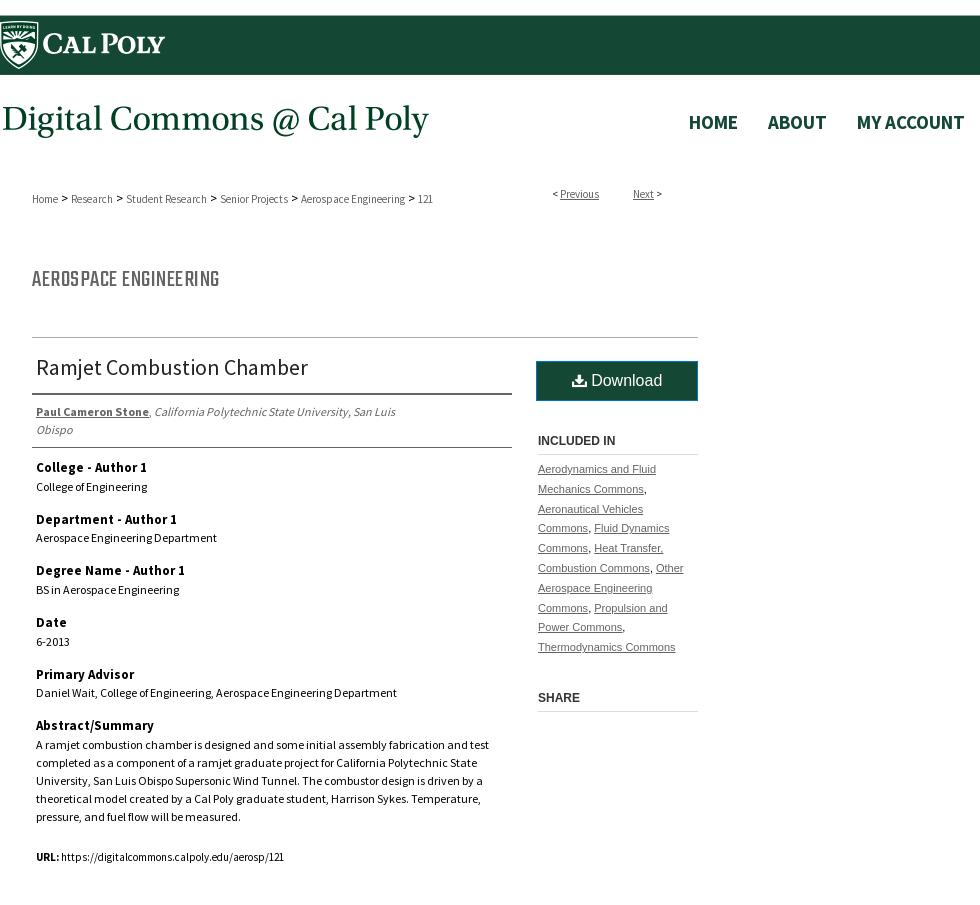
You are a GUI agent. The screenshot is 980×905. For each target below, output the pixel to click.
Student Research (166, 199)
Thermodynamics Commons (607, 647)
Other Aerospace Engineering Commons (611, 588)
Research (92, 199)
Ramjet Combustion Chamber (172, 367)
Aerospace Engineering (353, 199)
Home (45, 199)
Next (643, 194)
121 (425, 199)
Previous (579, 194)
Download (617, 380)
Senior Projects (254, 199)
